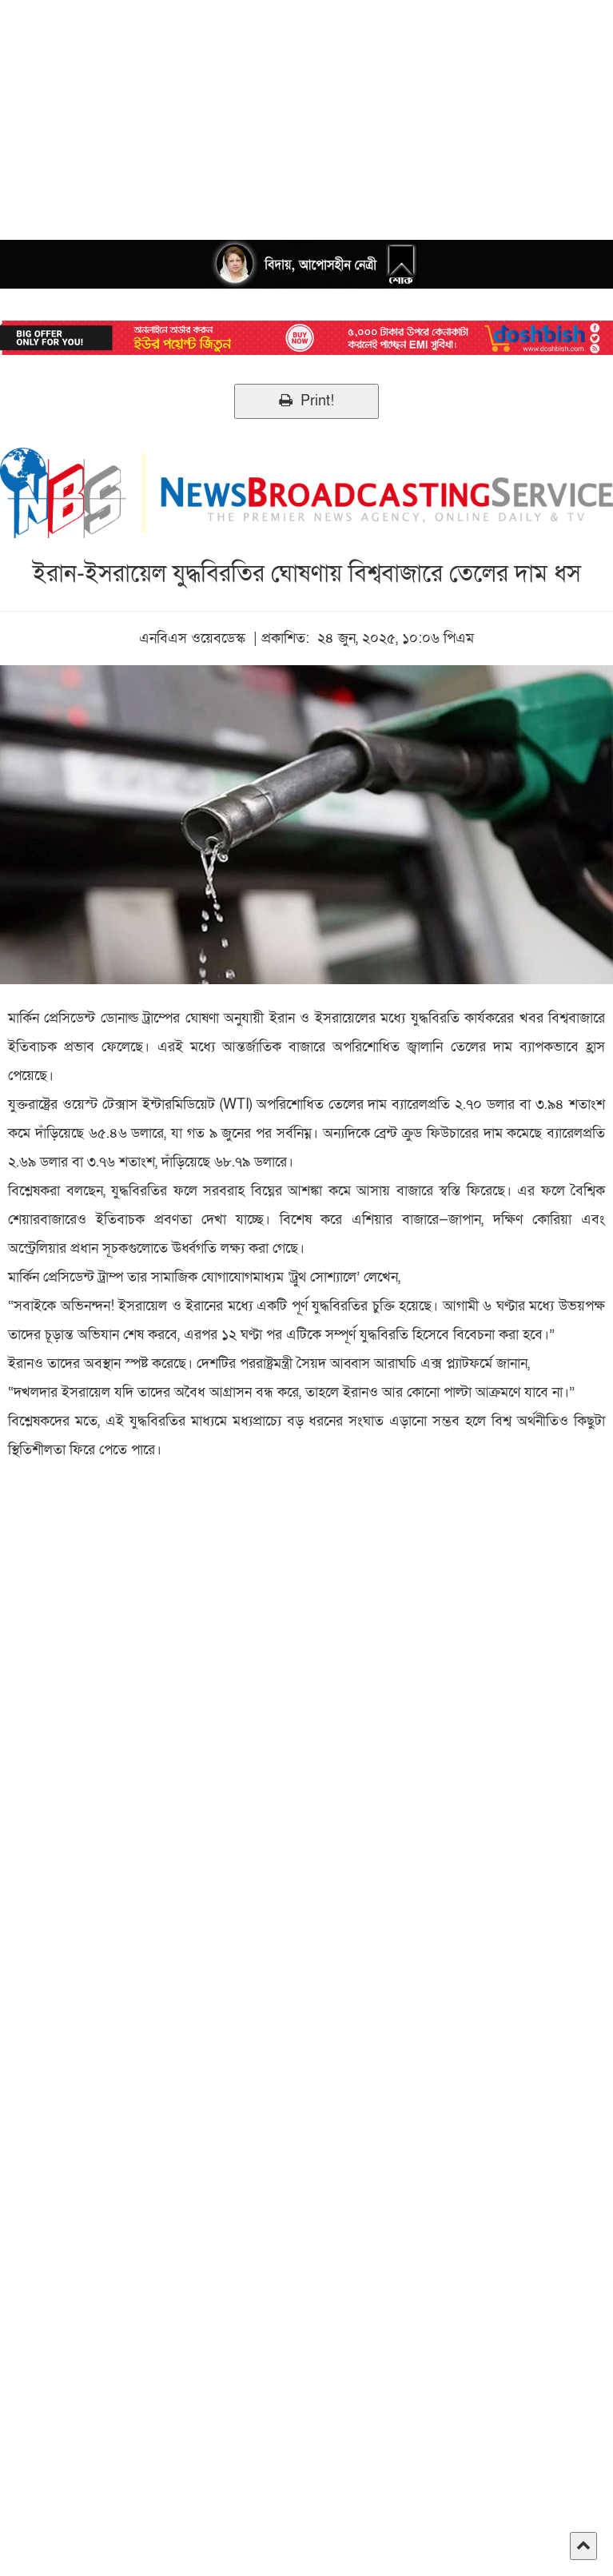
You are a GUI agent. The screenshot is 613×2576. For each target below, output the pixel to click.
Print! (306, 401)
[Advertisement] (306, 112)
